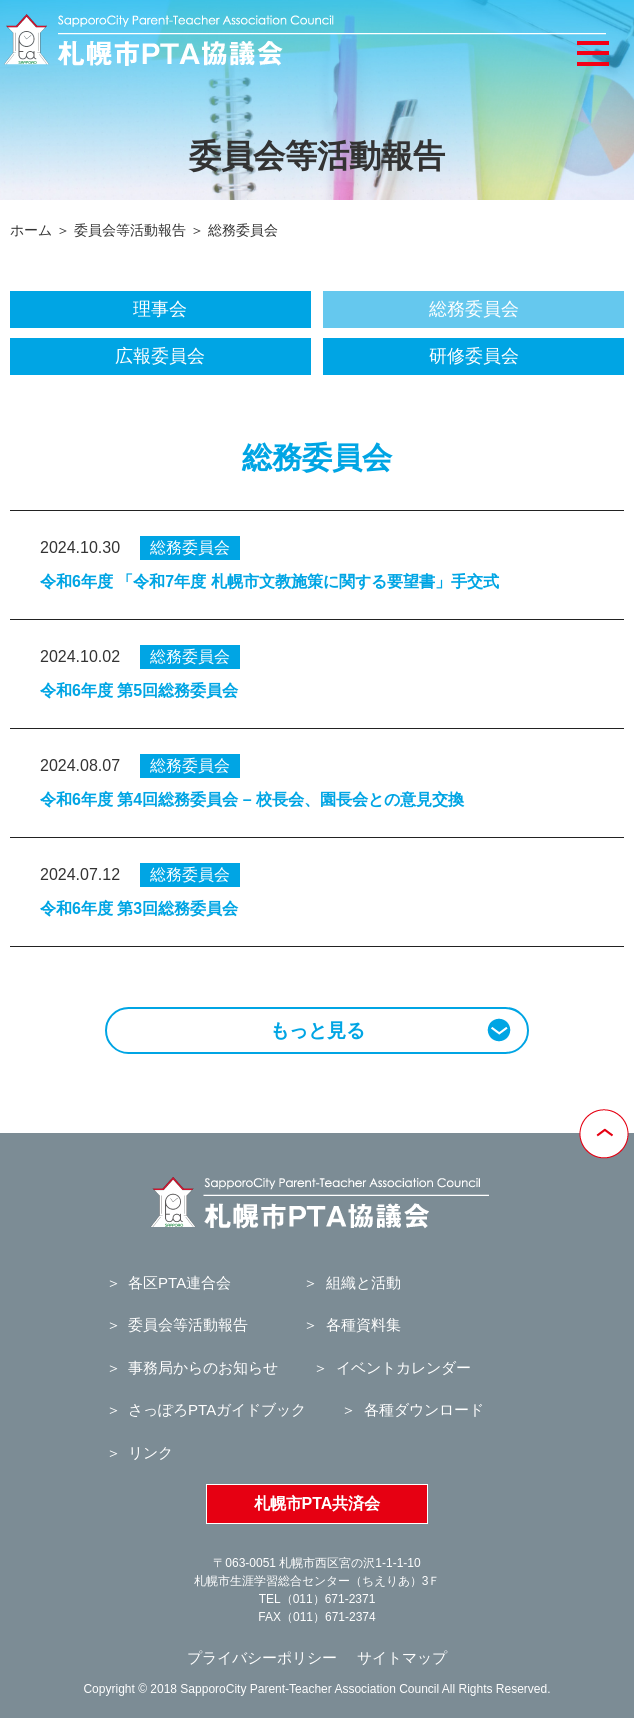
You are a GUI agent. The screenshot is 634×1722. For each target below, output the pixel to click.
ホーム (31, 230)
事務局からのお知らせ (203, 1367)
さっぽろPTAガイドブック (217, 1409)
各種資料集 (363, 1324)
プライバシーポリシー (262, 1657)
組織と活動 (363, 1282)
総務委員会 (474, 309)
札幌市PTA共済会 (317, 1503)
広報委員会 (160, 356)
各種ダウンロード (424, 1409)
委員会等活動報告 (130, 230)
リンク (150, 1452)
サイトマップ (402, 1657)
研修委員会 (474, 356)
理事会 (160, 309)
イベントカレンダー (403, 1367)
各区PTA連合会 (179, 1282)
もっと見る (391, 1029)
